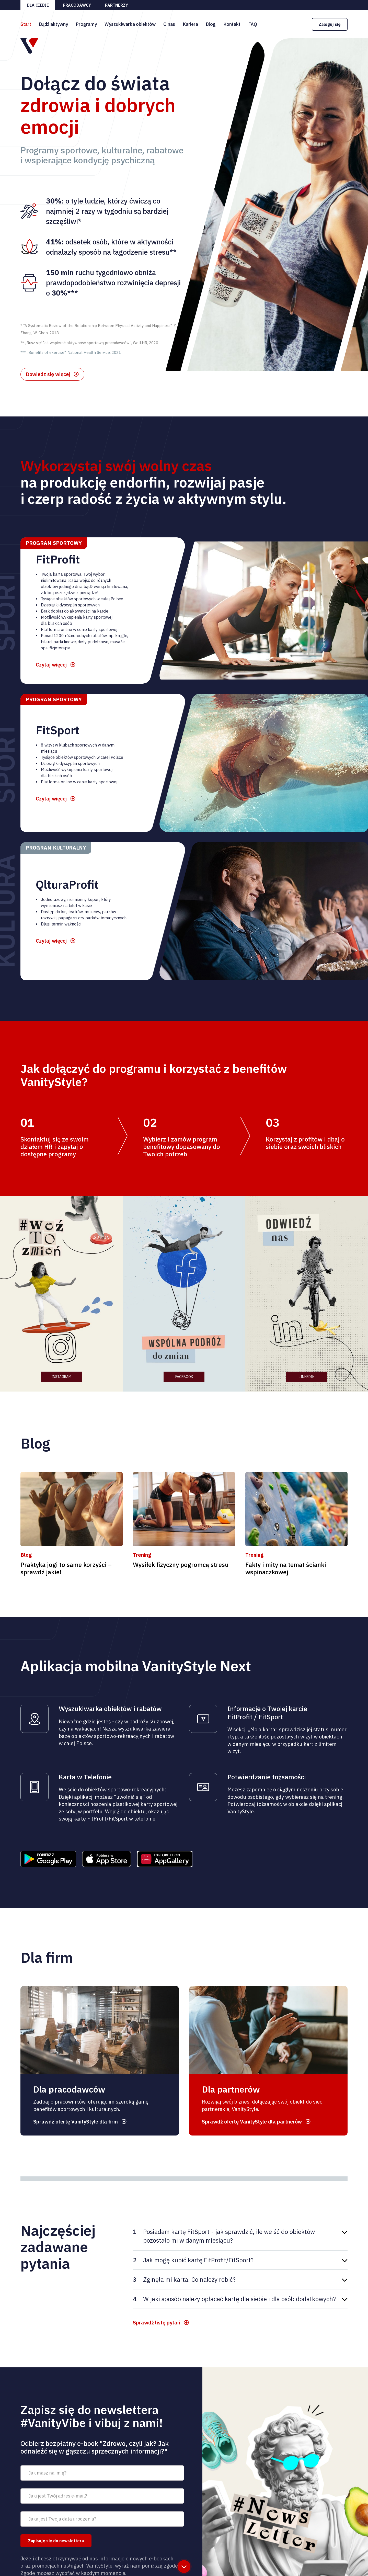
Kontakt (231, 24)
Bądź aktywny (53, 24)
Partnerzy (116, 5)
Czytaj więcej (51, 664)
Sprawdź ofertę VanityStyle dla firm (75, 2121)
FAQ (252, 24)
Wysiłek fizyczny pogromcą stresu (180, 1565)
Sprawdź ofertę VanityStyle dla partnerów (252, 2121)
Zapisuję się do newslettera (56, 2541)
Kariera (190, 24)
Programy (86, 24)
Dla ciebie (38, 5)
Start (25, 24)
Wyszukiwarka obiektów (130, 24)
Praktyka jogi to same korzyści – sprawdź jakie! (66, 1568)
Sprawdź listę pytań (156, 2323)
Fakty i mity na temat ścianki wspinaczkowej (285, 1568)
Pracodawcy (77, 5)
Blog (211, 24)
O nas (169, 24)
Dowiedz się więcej (48, 374)
